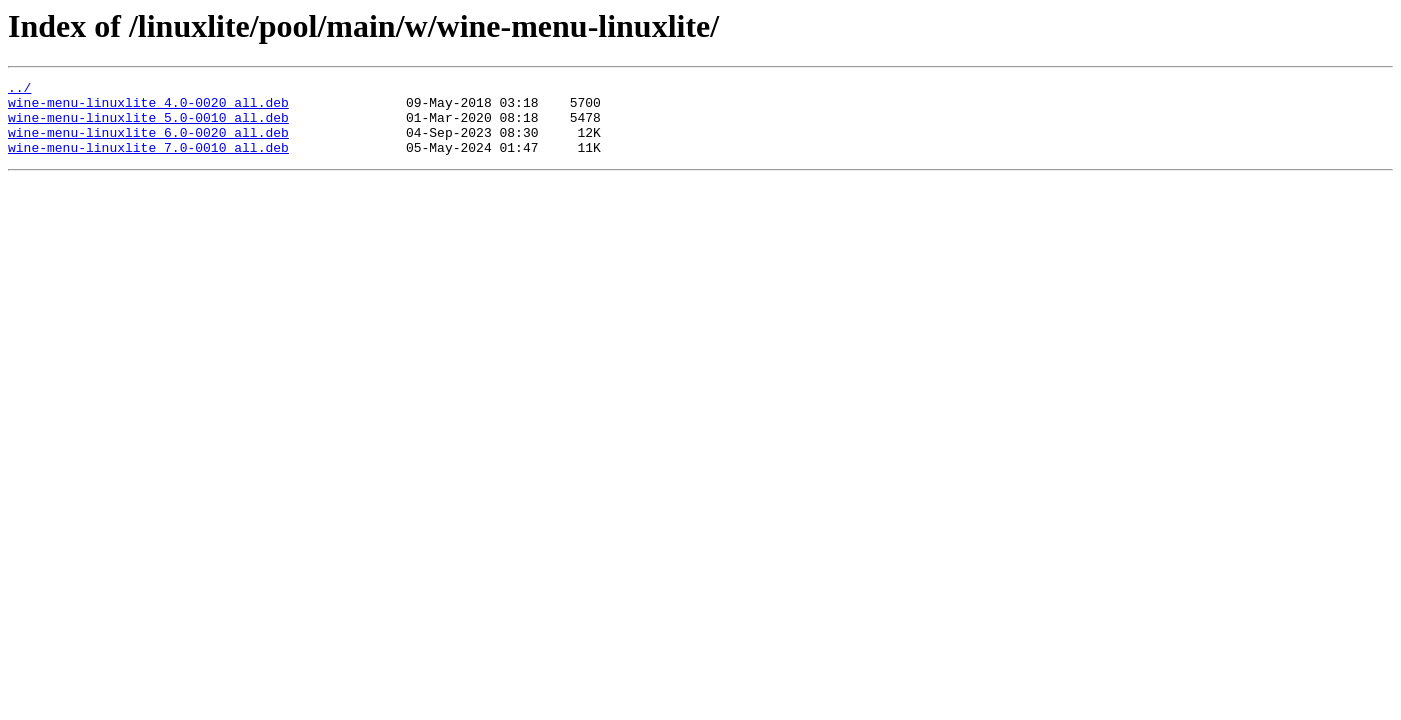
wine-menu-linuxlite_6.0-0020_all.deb (148, 144)
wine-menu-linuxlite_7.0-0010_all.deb (148, 162)
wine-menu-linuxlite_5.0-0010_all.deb (148, 126)
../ (19, 90)
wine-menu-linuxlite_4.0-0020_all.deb (148, 108)
